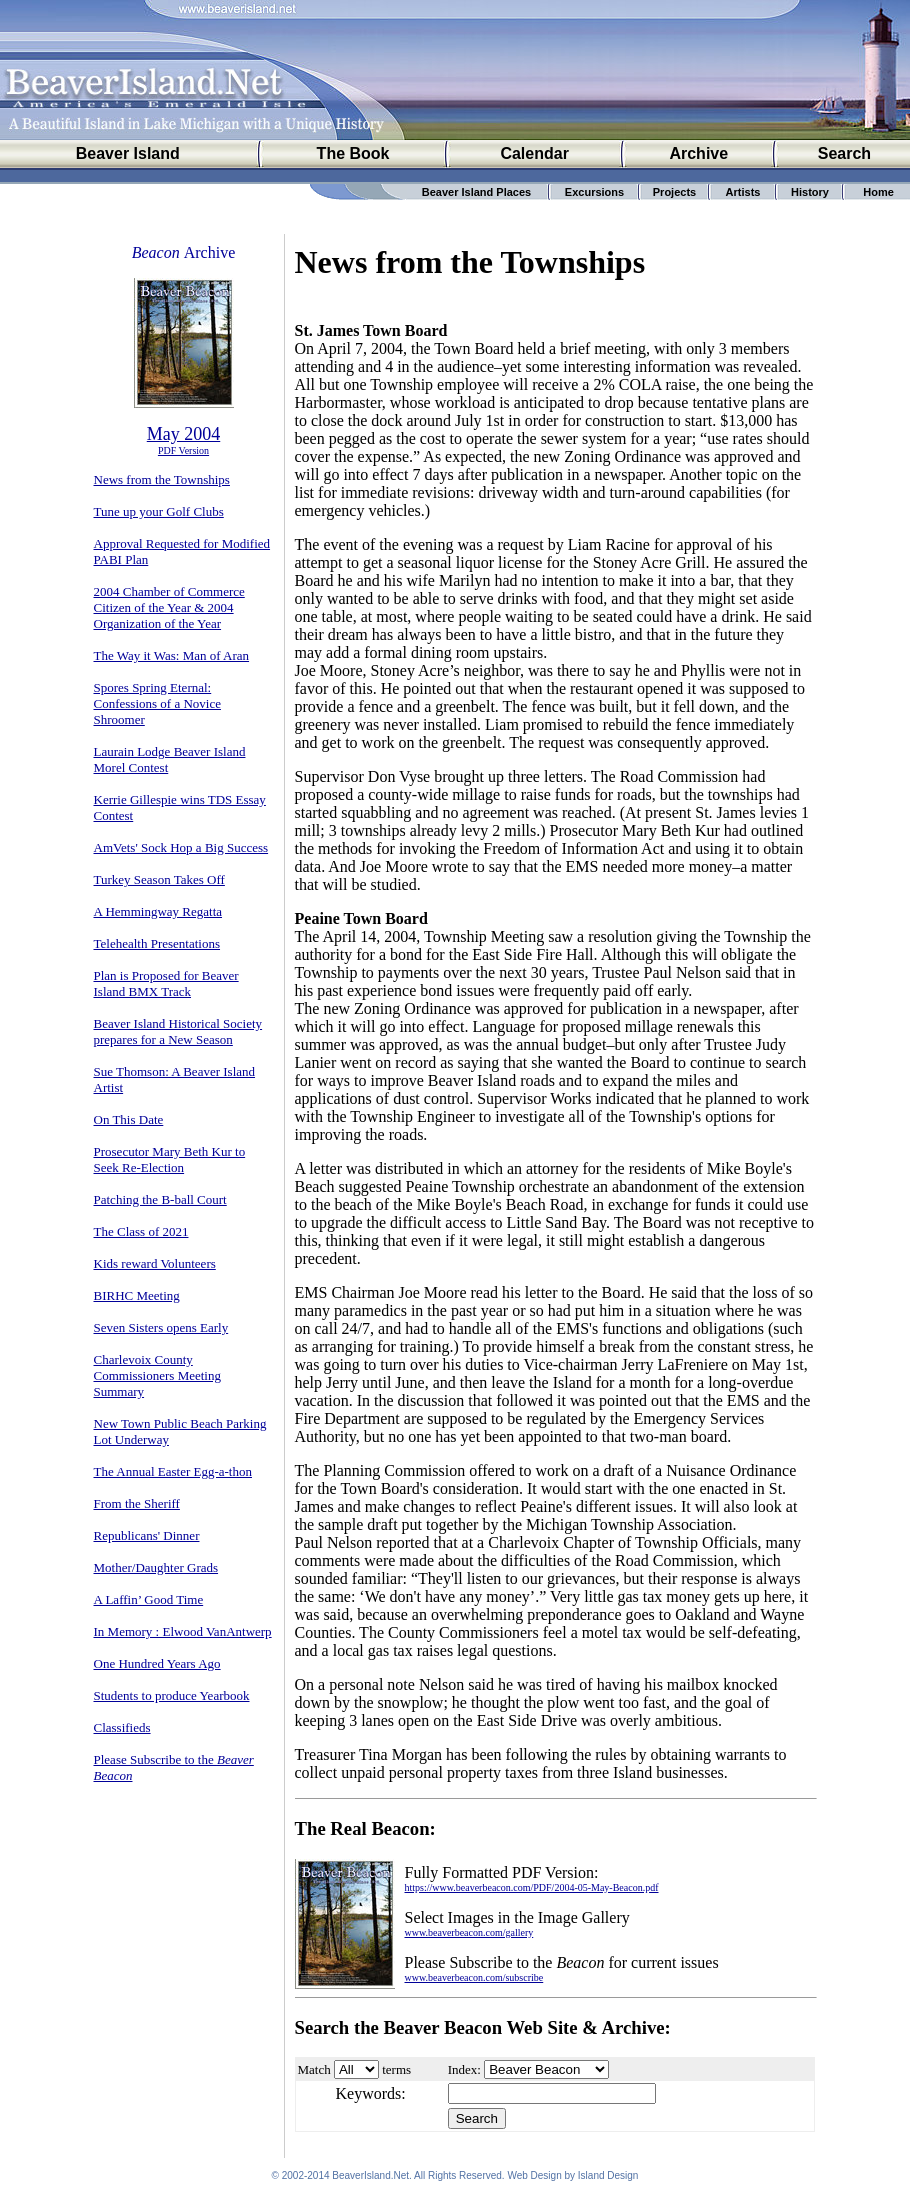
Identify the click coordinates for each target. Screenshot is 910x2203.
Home (878, 192)
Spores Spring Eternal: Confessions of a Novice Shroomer (157, 703)
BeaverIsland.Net (370, 2178)
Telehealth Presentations (157, 943)
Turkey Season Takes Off (159, 879)
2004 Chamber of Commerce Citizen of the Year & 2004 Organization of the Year (169, 607)
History (810, 192)
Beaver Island (128, 153)
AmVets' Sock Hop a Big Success (181, 847)
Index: (464, 2069)
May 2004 (184, 434)
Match (314, 2069)
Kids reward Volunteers (155, 1263)
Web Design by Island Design (572, 2178)
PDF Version (183, 450)
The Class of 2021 (141, 1231)
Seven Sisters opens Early (161, 1327)
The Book (353, 153)
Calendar (534, 153)
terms (396, 2069)
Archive (698, 153)
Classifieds (122, 1727)
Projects (674, 192)
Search (844, 153)
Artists (743, 192)
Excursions (594, 192)
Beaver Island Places (476, 192)
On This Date (129, 1119)
